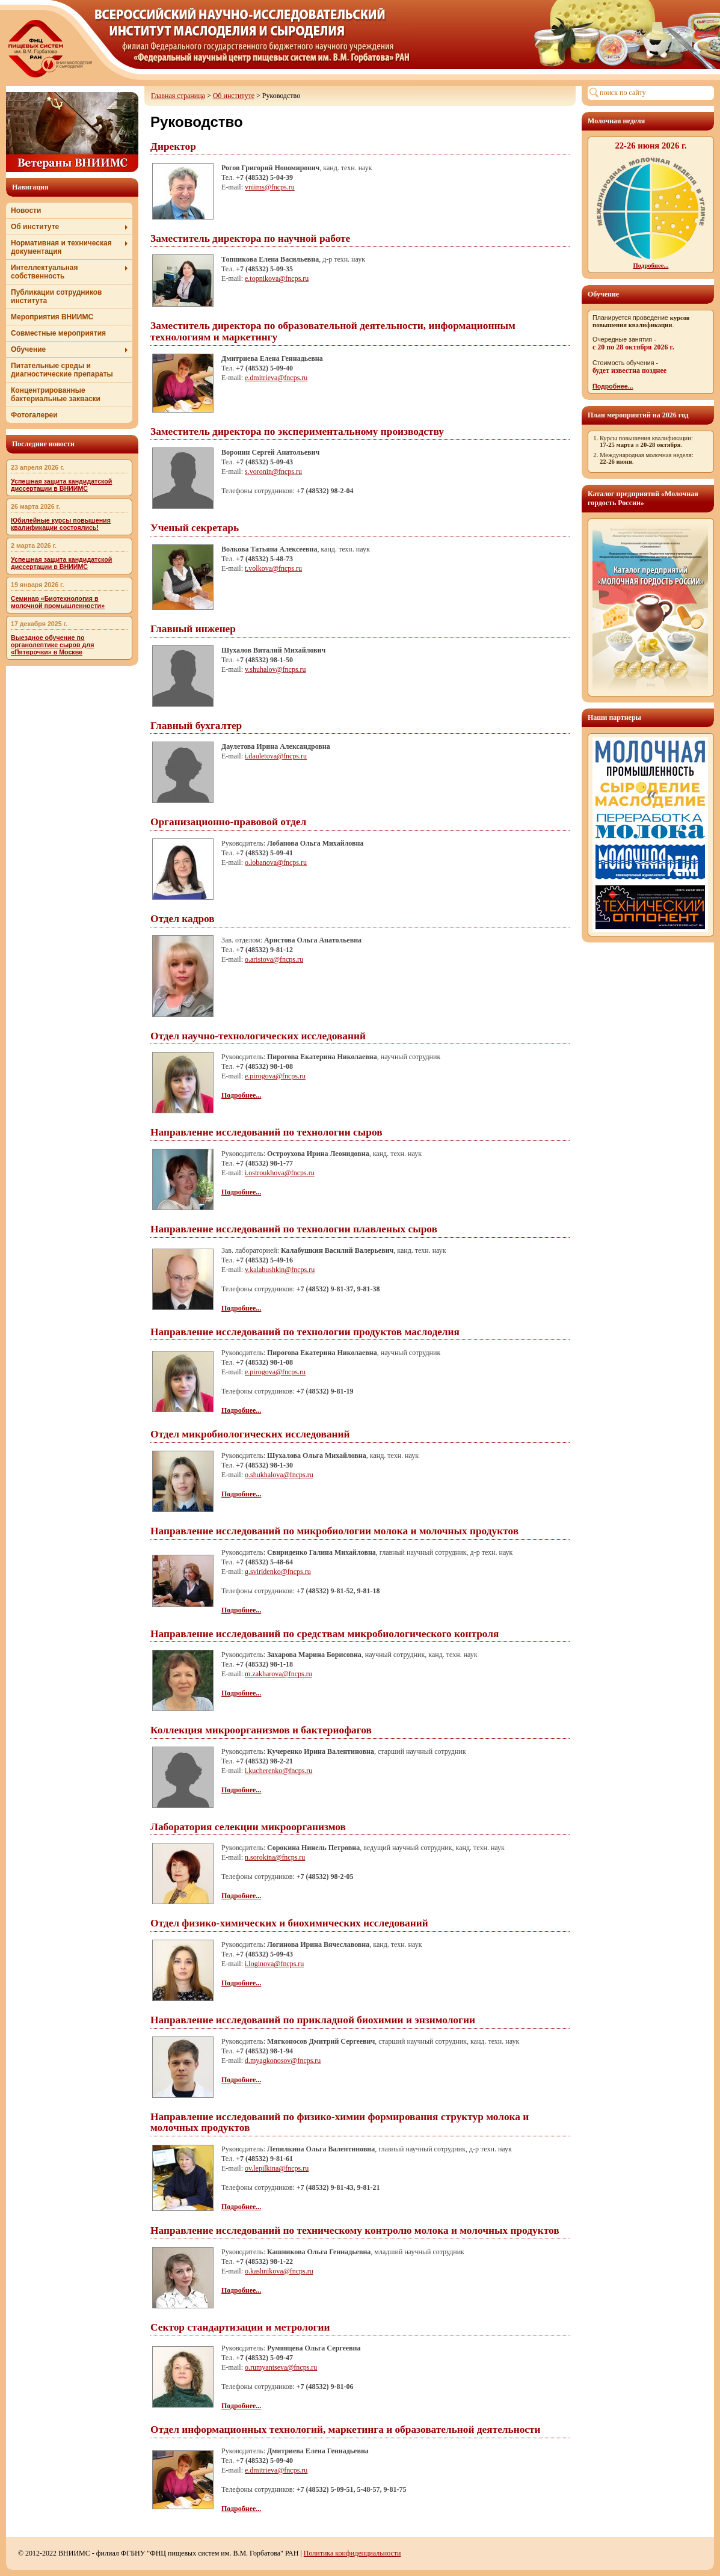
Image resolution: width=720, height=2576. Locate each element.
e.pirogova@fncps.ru (275, 1076)
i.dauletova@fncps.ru (276, 756)
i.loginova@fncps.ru (274, 1964)
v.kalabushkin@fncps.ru (280, 1269)
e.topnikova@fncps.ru (277, 278)
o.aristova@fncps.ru (274, 959)
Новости (26, 210)
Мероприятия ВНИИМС (52, 317)
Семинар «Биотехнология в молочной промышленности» (58, 602)
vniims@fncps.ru (270, 187)
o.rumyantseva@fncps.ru (281, 2367)
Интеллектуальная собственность (69, 271)
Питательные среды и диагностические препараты (62, 369)
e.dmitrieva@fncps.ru (276, 377)
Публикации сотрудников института (56, 296)
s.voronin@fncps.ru (273, 471)
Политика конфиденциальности (352, 2553)
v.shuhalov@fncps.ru (275, 669)
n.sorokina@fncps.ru (275, 1857)
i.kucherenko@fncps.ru (278, 1770)
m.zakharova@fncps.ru (278, 1674)
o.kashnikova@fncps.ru (279, 2271)
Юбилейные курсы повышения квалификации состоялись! (61, 524)
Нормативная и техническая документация (69, 247)
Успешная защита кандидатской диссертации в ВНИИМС (61, 485)
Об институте (69, 227)
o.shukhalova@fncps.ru (279, 1475)
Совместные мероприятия (58, 333)
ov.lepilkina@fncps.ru (277, 2168)
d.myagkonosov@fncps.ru (283, 2060)
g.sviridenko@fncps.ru (278, 1571)
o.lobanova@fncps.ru (276, 862)
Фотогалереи (34, 415)
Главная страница (178, 95)
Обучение (69, 349)
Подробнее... (612, 386)
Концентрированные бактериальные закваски (55, 394)
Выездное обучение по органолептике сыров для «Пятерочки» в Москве (52, 645)
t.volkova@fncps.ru (273, 568)
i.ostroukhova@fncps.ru (280, 1173)
